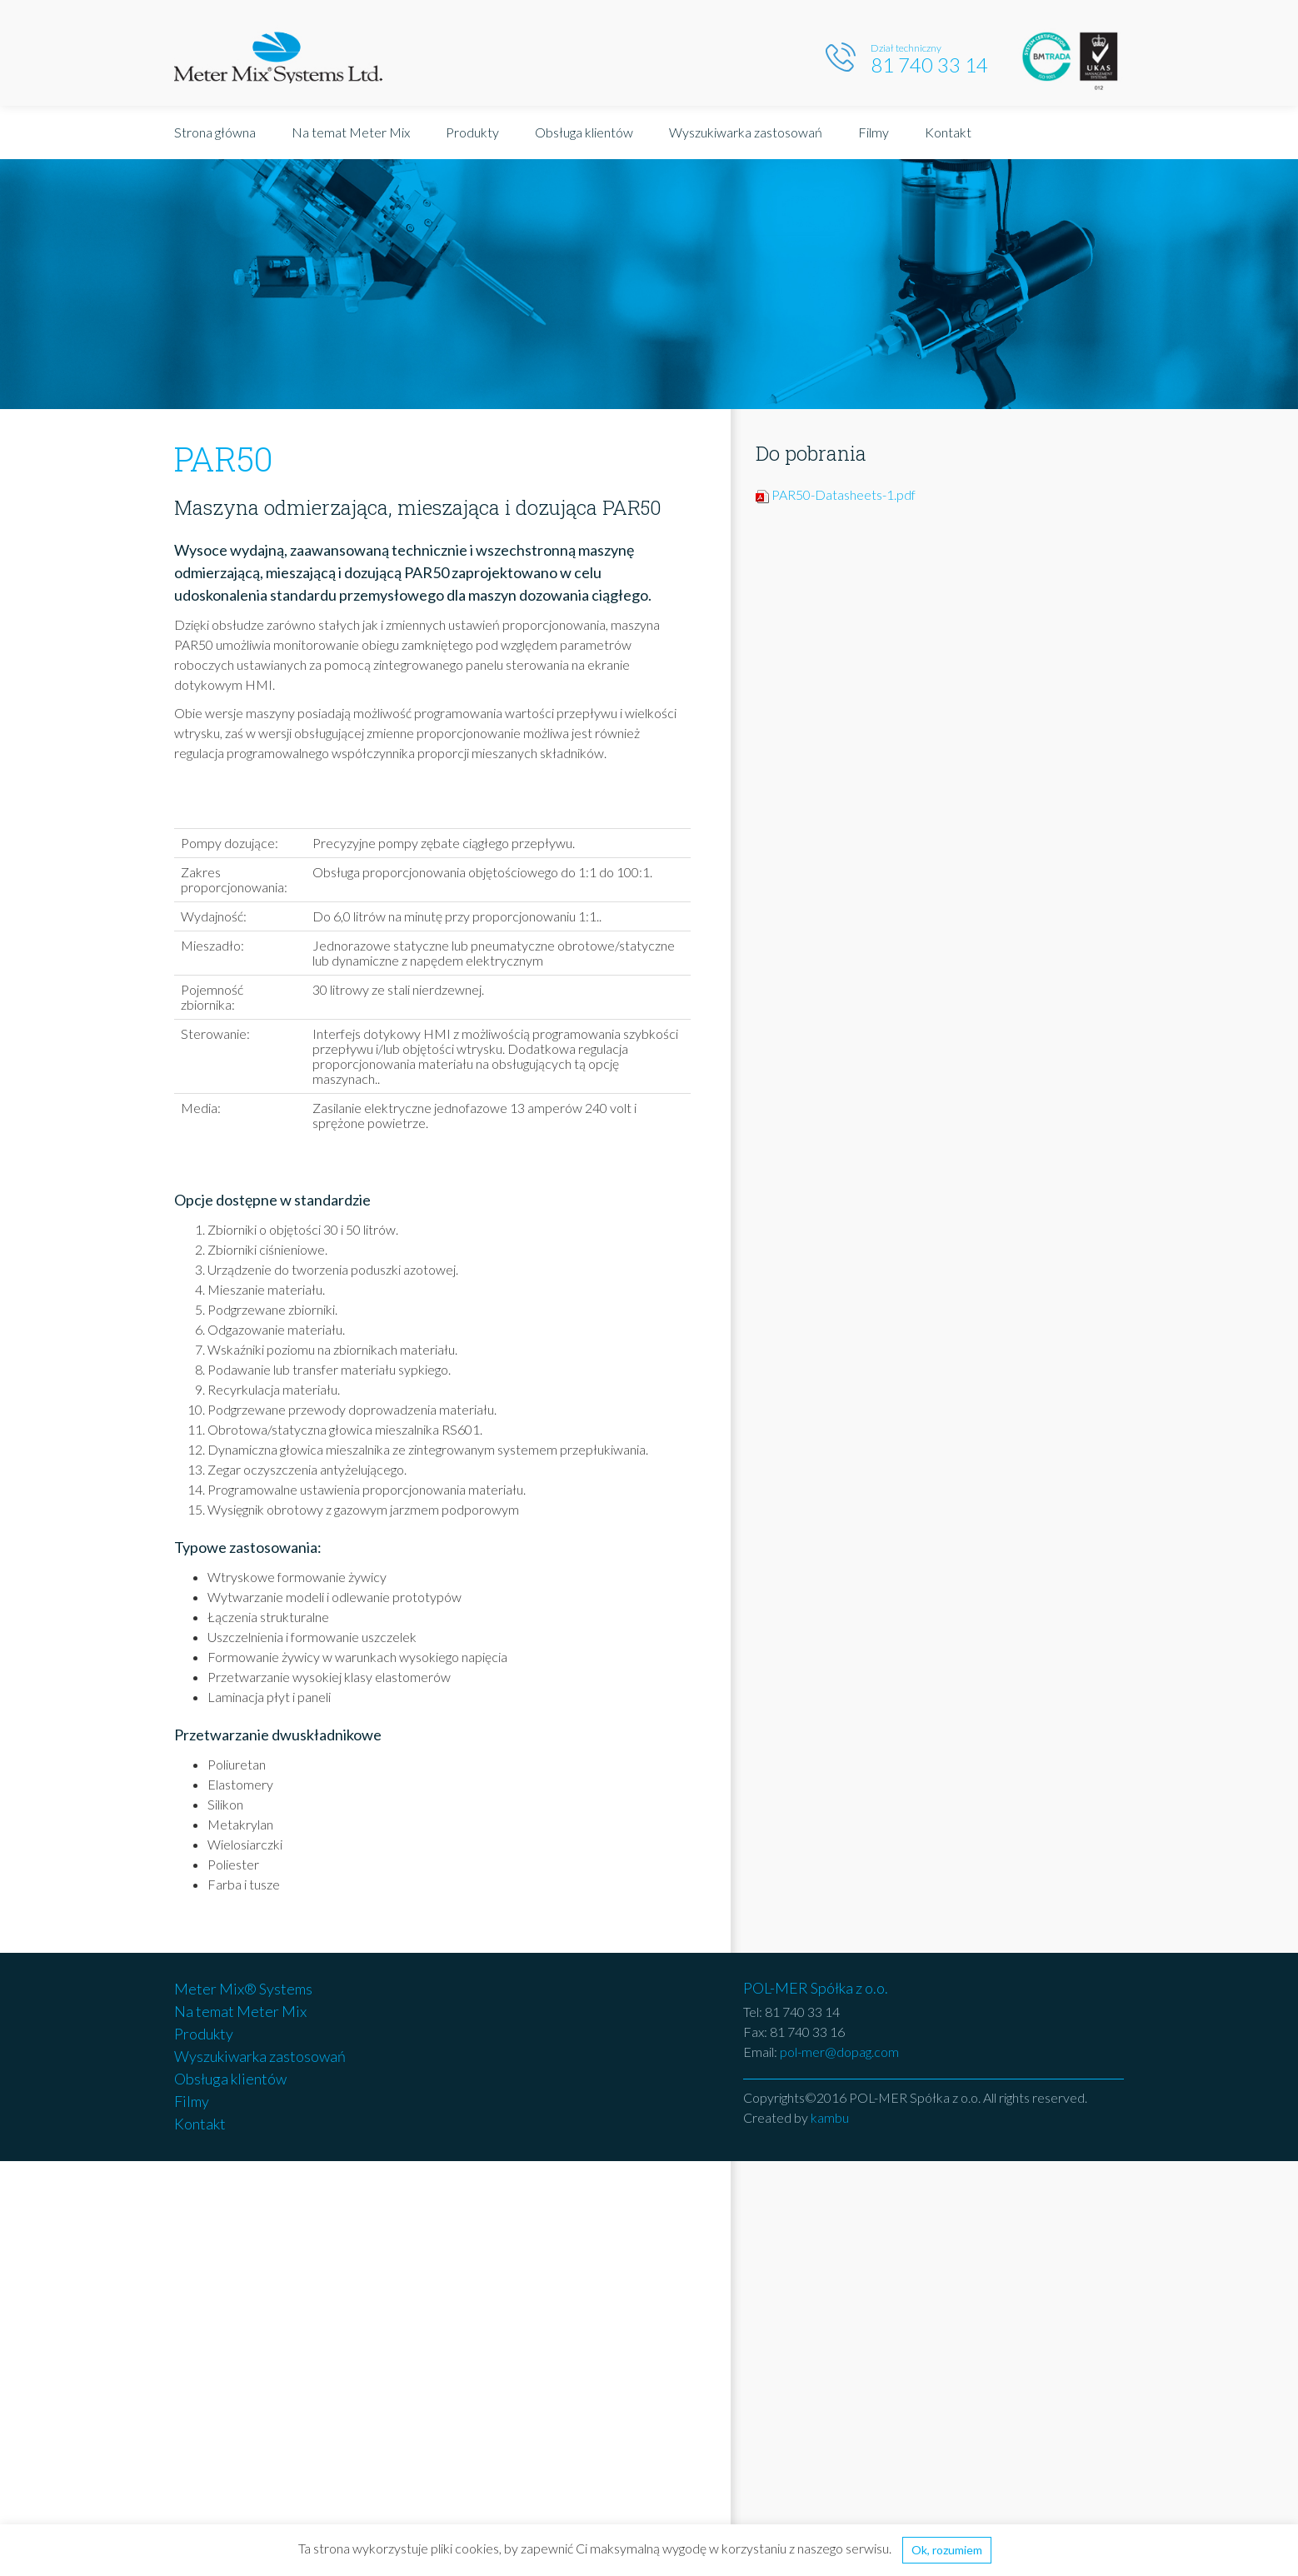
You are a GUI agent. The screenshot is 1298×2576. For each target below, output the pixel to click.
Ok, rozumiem (946, 2550)
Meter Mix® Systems (243, 1988)
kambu (830, 2117)
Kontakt (948, 132)
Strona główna (215, 132)
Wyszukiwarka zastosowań (745, 132)
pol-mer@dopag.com (839, 2051)
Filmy (873, 132)
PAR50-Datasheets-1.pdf (843, 494)
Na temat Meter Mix (351, 132)
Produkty (472, 132)
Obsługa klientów (584, 132)
